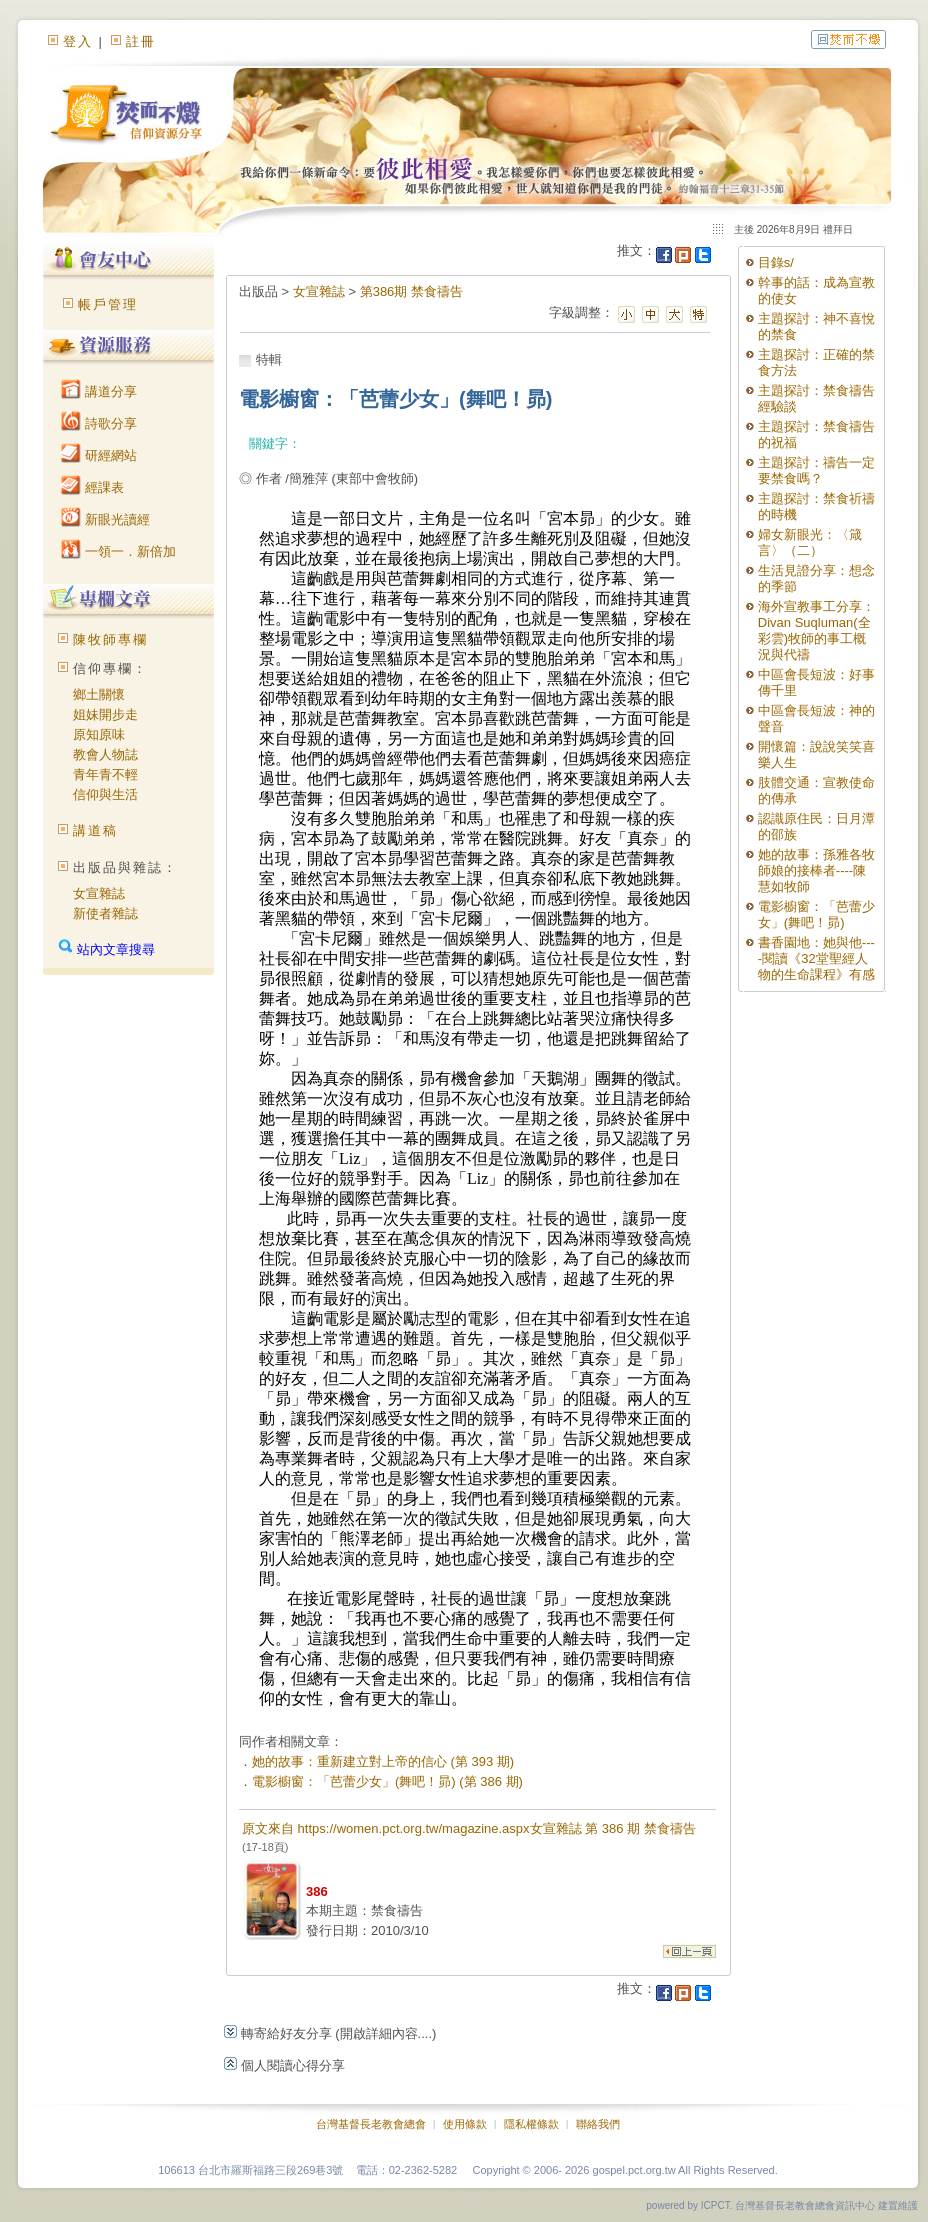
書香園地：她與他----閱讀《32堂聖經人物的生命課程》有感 (816, 958)
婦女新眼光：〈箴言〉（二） (810, 542)
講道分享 (99, 391)
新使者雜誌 (105, 913)
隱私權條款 (531, 2124)
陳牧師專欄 (110, 639)
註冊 (141, 41)
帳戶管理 (108, 304)
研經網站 (99, 455)
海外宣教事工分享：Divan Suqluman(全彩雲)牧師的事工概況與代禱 (816, 630)
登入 (78, 41)
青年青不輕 (105, 774)
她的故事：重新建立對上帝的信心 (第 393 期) (383, 1761)
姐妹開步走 (105, 714)
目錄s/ (776, 262)
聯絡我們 (598, 2124)
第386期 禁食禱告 (411, 291)
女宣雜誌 (99, 893)
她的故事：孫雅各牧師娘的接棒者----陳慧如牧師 (816, 870)
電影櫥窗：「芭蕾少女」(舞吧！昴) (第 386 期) (387, 1781)
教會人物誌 (105, 754)
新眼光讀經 (105, 519)
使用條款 (465, 2124)
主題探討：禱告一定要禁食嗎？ (816, 470)
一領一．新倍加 (118, 551)
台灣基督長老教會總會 (371, 2124)
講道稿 (95, 830)
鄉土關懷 (99, 694)
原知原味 (99, 734)
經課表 (92, 487)
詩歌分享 (99, 423)
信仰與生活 (105, 794)
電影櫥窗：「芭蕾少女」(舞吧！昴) (816, 914)
